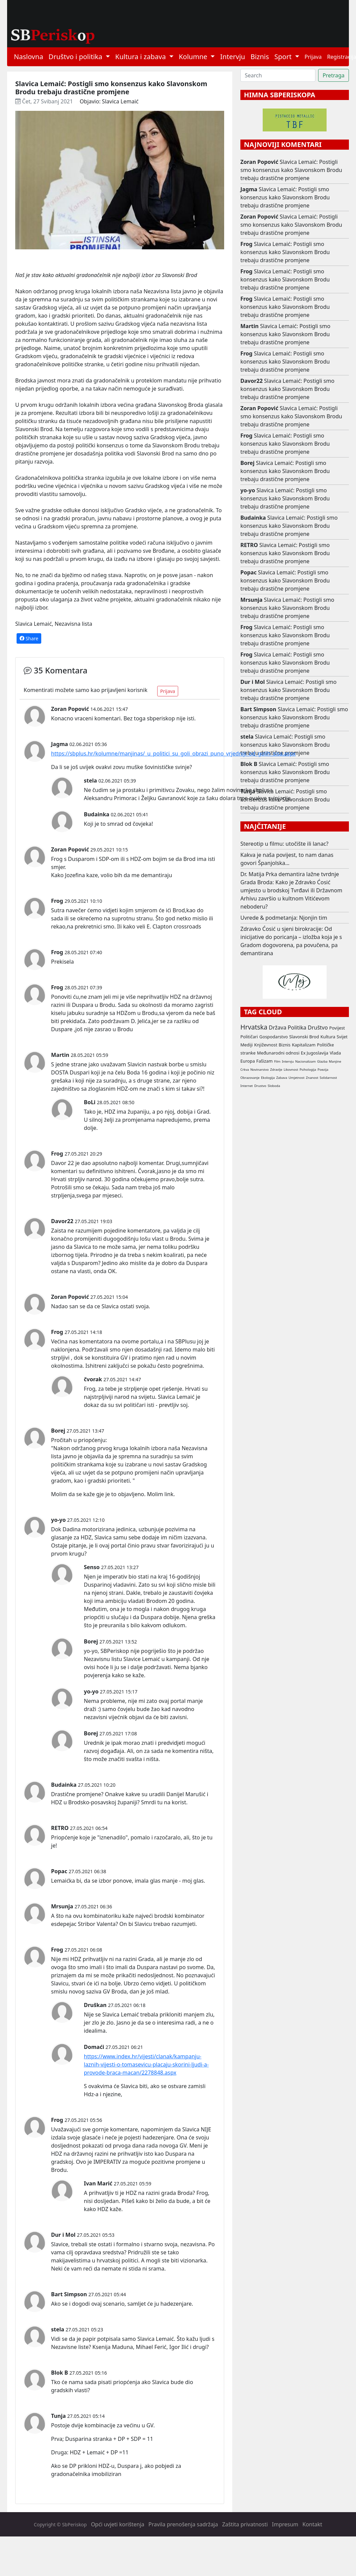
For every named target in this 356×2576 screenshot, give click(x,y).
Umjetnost (296, 1077)
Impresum (285, 2524)
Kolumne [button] (194, 56)
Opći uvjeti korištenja (117, 2524)
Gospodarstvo (273, 1037)
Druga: (59, 2452)
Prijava (313, 56)
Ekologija (268, 1077)
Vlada (335, 1053)
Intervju (232, 56)
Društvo (318, 1027)
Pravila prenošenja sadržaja (183, 2524)
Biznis (260, 56)
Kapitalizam (303, 1045)
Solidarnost (328, 1077)
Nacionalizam (305, 1061)
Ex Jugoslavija (314, 1053)
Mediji (246, 1045)
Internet (246, 1086)
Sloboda (274, 1086)
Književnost (265, 1045)
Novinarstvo (260, 1069)
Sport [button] (284, 56)
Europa (247, 1061)
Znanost (312, 1077)
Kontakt (313, 2524)
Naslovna (28, 56)
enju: (100, 1440)
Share (29, 638)
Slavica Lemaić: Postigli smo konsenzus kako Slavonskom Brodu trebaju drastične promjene (291, 170)
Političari (249, 1037)
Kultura (328, 1037)
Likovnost (291, 1069)
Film (277, 1061)
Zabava (281, 1077)
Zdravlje (276, 1069)
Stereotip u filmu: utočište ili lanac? (284, 843)
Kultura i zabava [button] (141, 56)
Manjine (335, 1061)
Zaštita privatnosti (245, 2524)
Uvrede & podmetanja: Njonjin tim (283, 917)
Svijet (342, 1037)
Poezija (322, 1069)
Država (277, 1027)
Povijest (337, 1028)
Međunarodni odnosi (278, 1053)
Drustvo (260, 1086)
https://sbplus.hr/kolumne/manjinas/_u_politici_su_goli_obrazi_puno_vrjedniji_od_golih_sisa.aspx (173, 753)
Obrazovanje (250, 1077)
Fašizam (264, 1061)
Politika (297, 1027)
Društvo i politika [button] (76, 56)
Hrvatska (253, 1027)
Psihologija (308, 1069)
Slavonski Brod (304, 1037)
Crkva (244, 1069)
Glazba (322, 1061)
